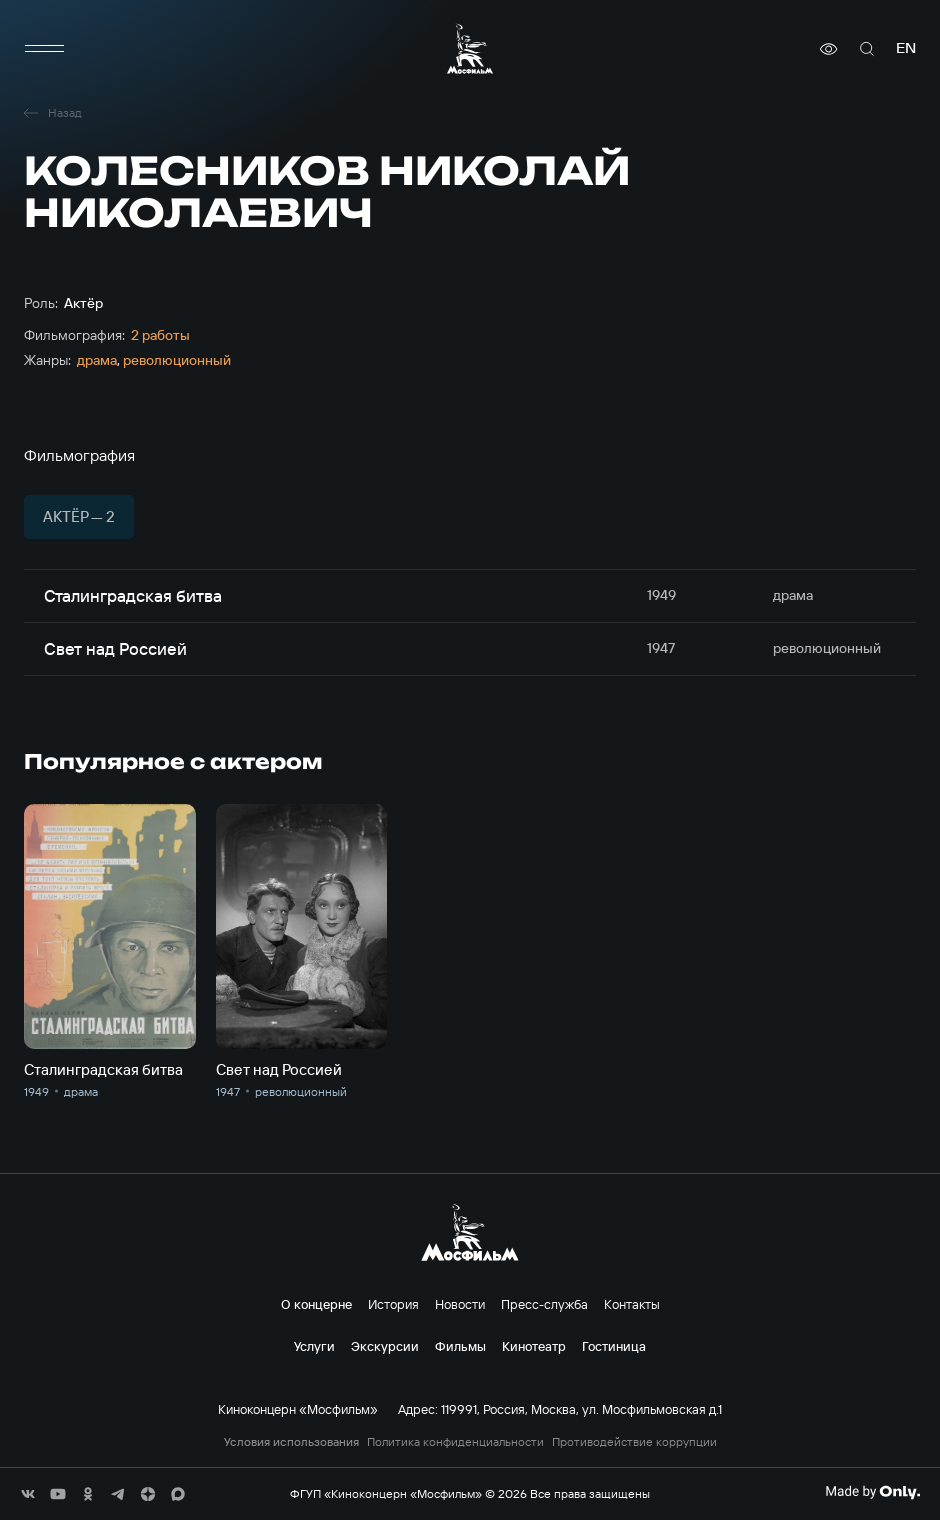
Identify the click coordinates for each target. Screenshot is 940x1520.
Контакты (632, 1304)
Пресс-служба (544, 1304)
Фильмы (460, 1346)
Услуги (314, 1346)
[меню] (44, 49)
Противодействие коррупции (634, 1442)
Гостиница (614, 1346)
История (393, 1304)
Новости (460, 1304)
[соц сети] (28, 1494)
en (906, 48)
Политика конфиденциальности (455, 1442)
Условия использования (291, 1442)
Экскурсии (385, 1346)
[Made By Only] (872, 1492)
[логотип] (470, 48)
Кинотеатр (534, 1346)
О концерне (316, 1304)
